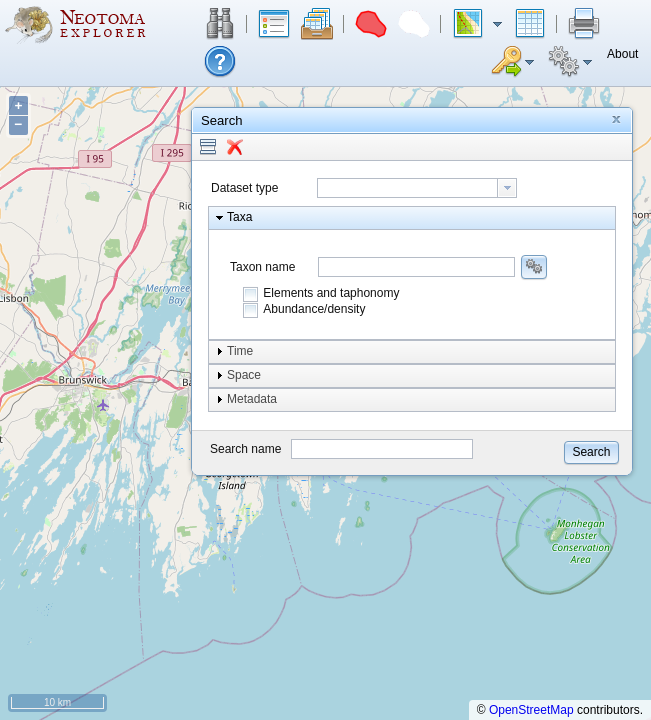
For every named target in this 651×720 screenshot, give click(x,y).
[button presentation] (507, 188)
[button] (220, 24)
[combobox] (417, 188)
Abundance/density (314, 309)
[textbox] (407, 188)
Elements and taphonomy (331, 293)
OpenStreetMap (531, 710)
